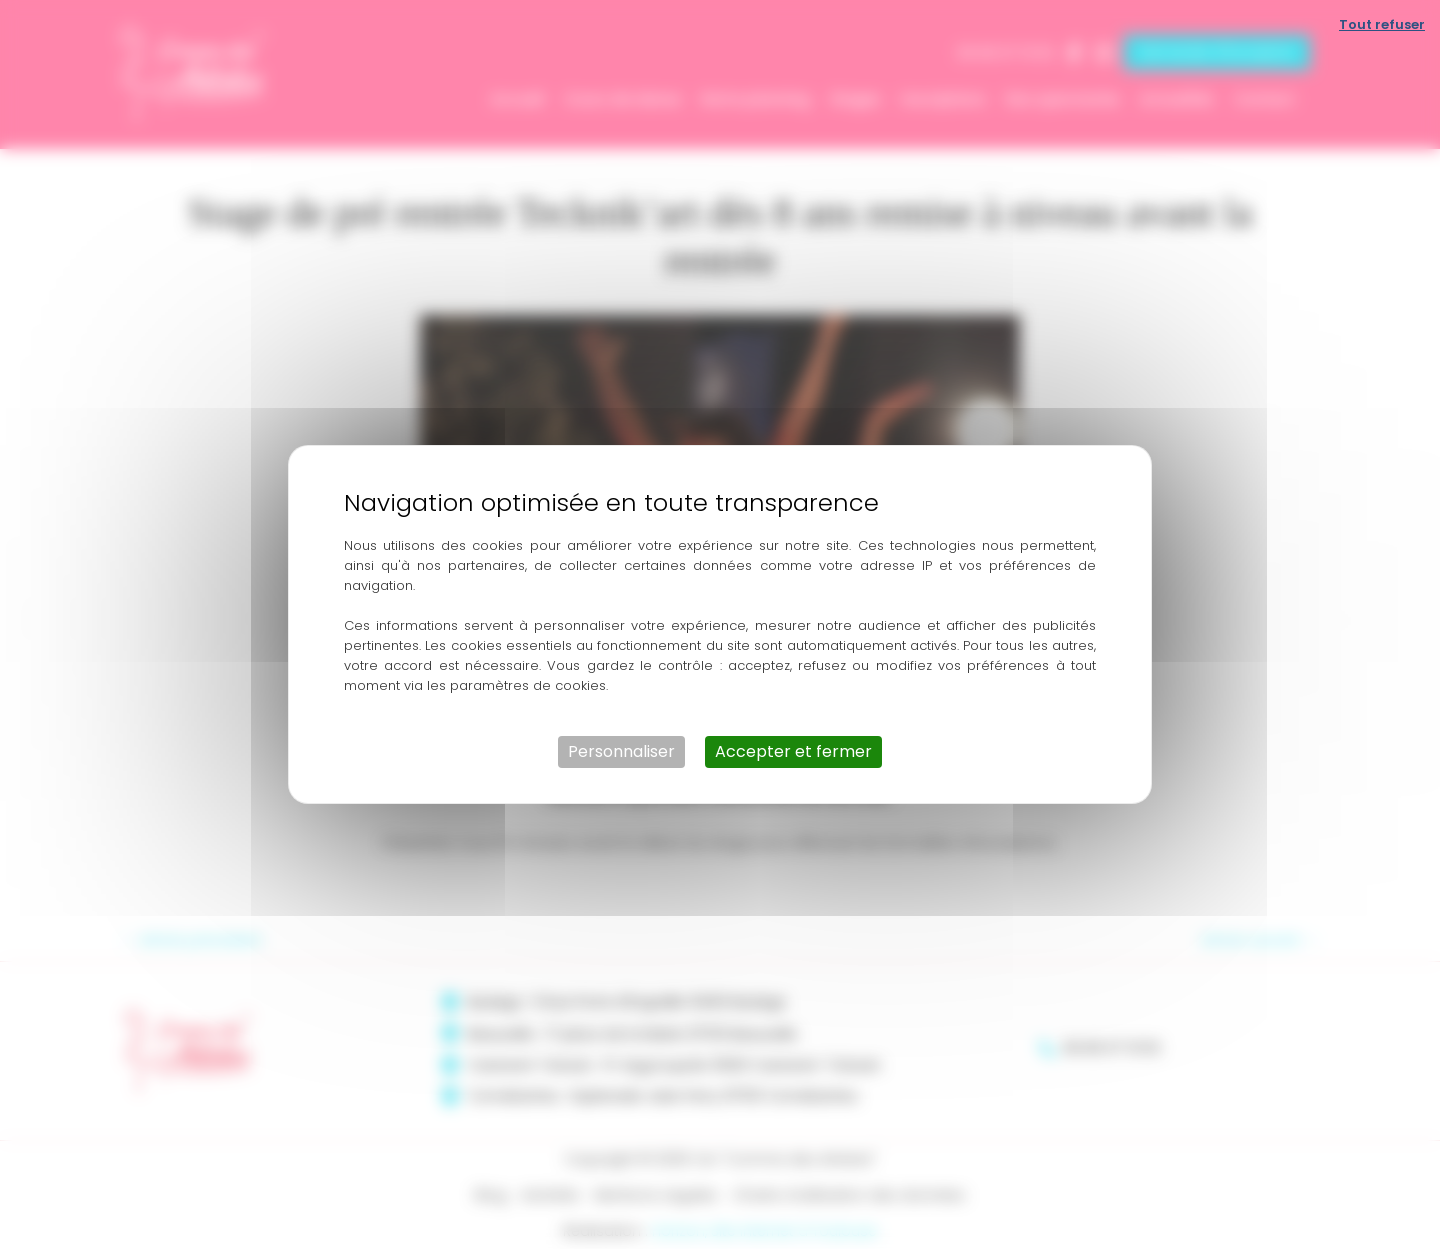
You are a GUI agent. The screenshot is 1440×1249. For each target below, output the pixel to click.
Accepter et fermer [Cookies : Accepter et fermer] (793, 751)
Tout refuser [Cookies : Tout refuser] (1382, 24)
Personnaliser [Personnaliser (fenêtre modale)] (621, 751)
